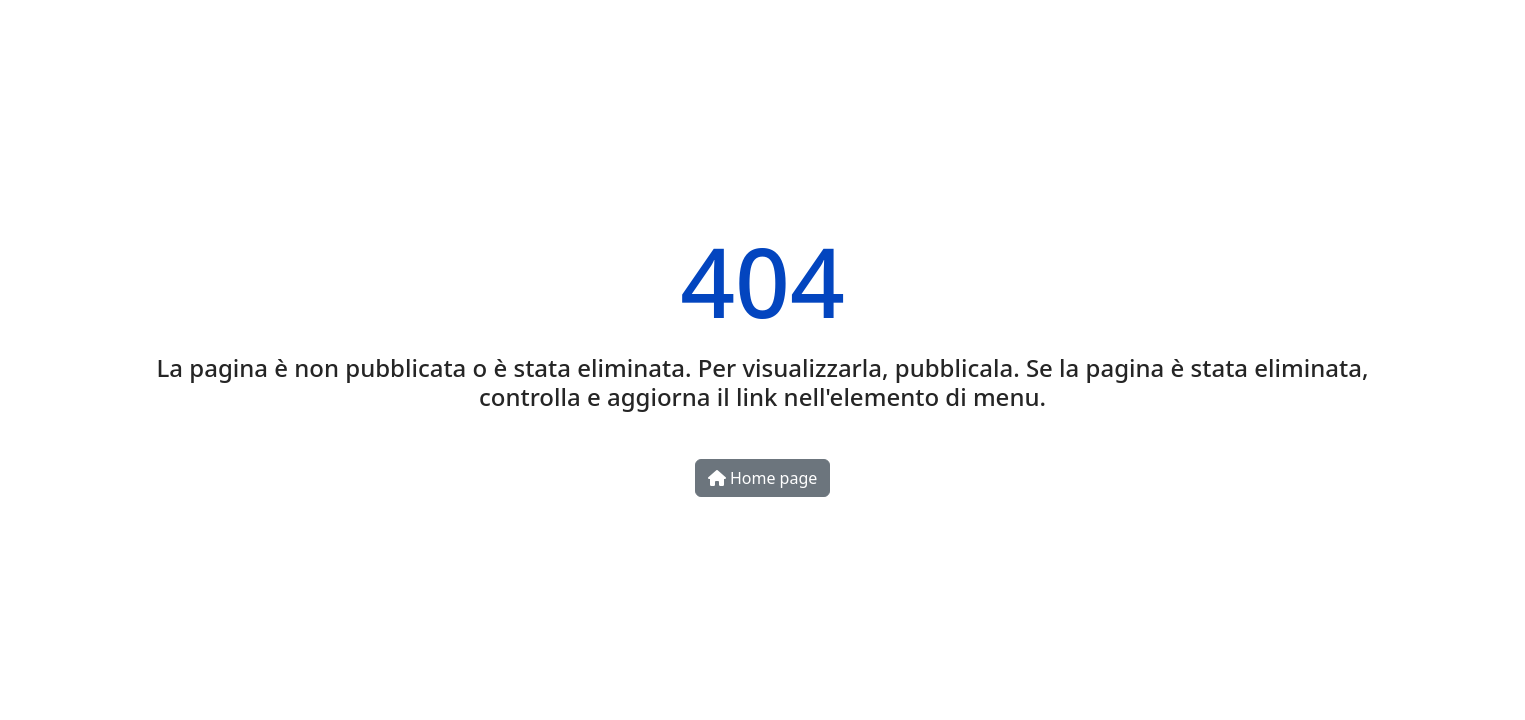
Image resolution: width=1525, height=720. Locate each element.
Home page (763, 478)
